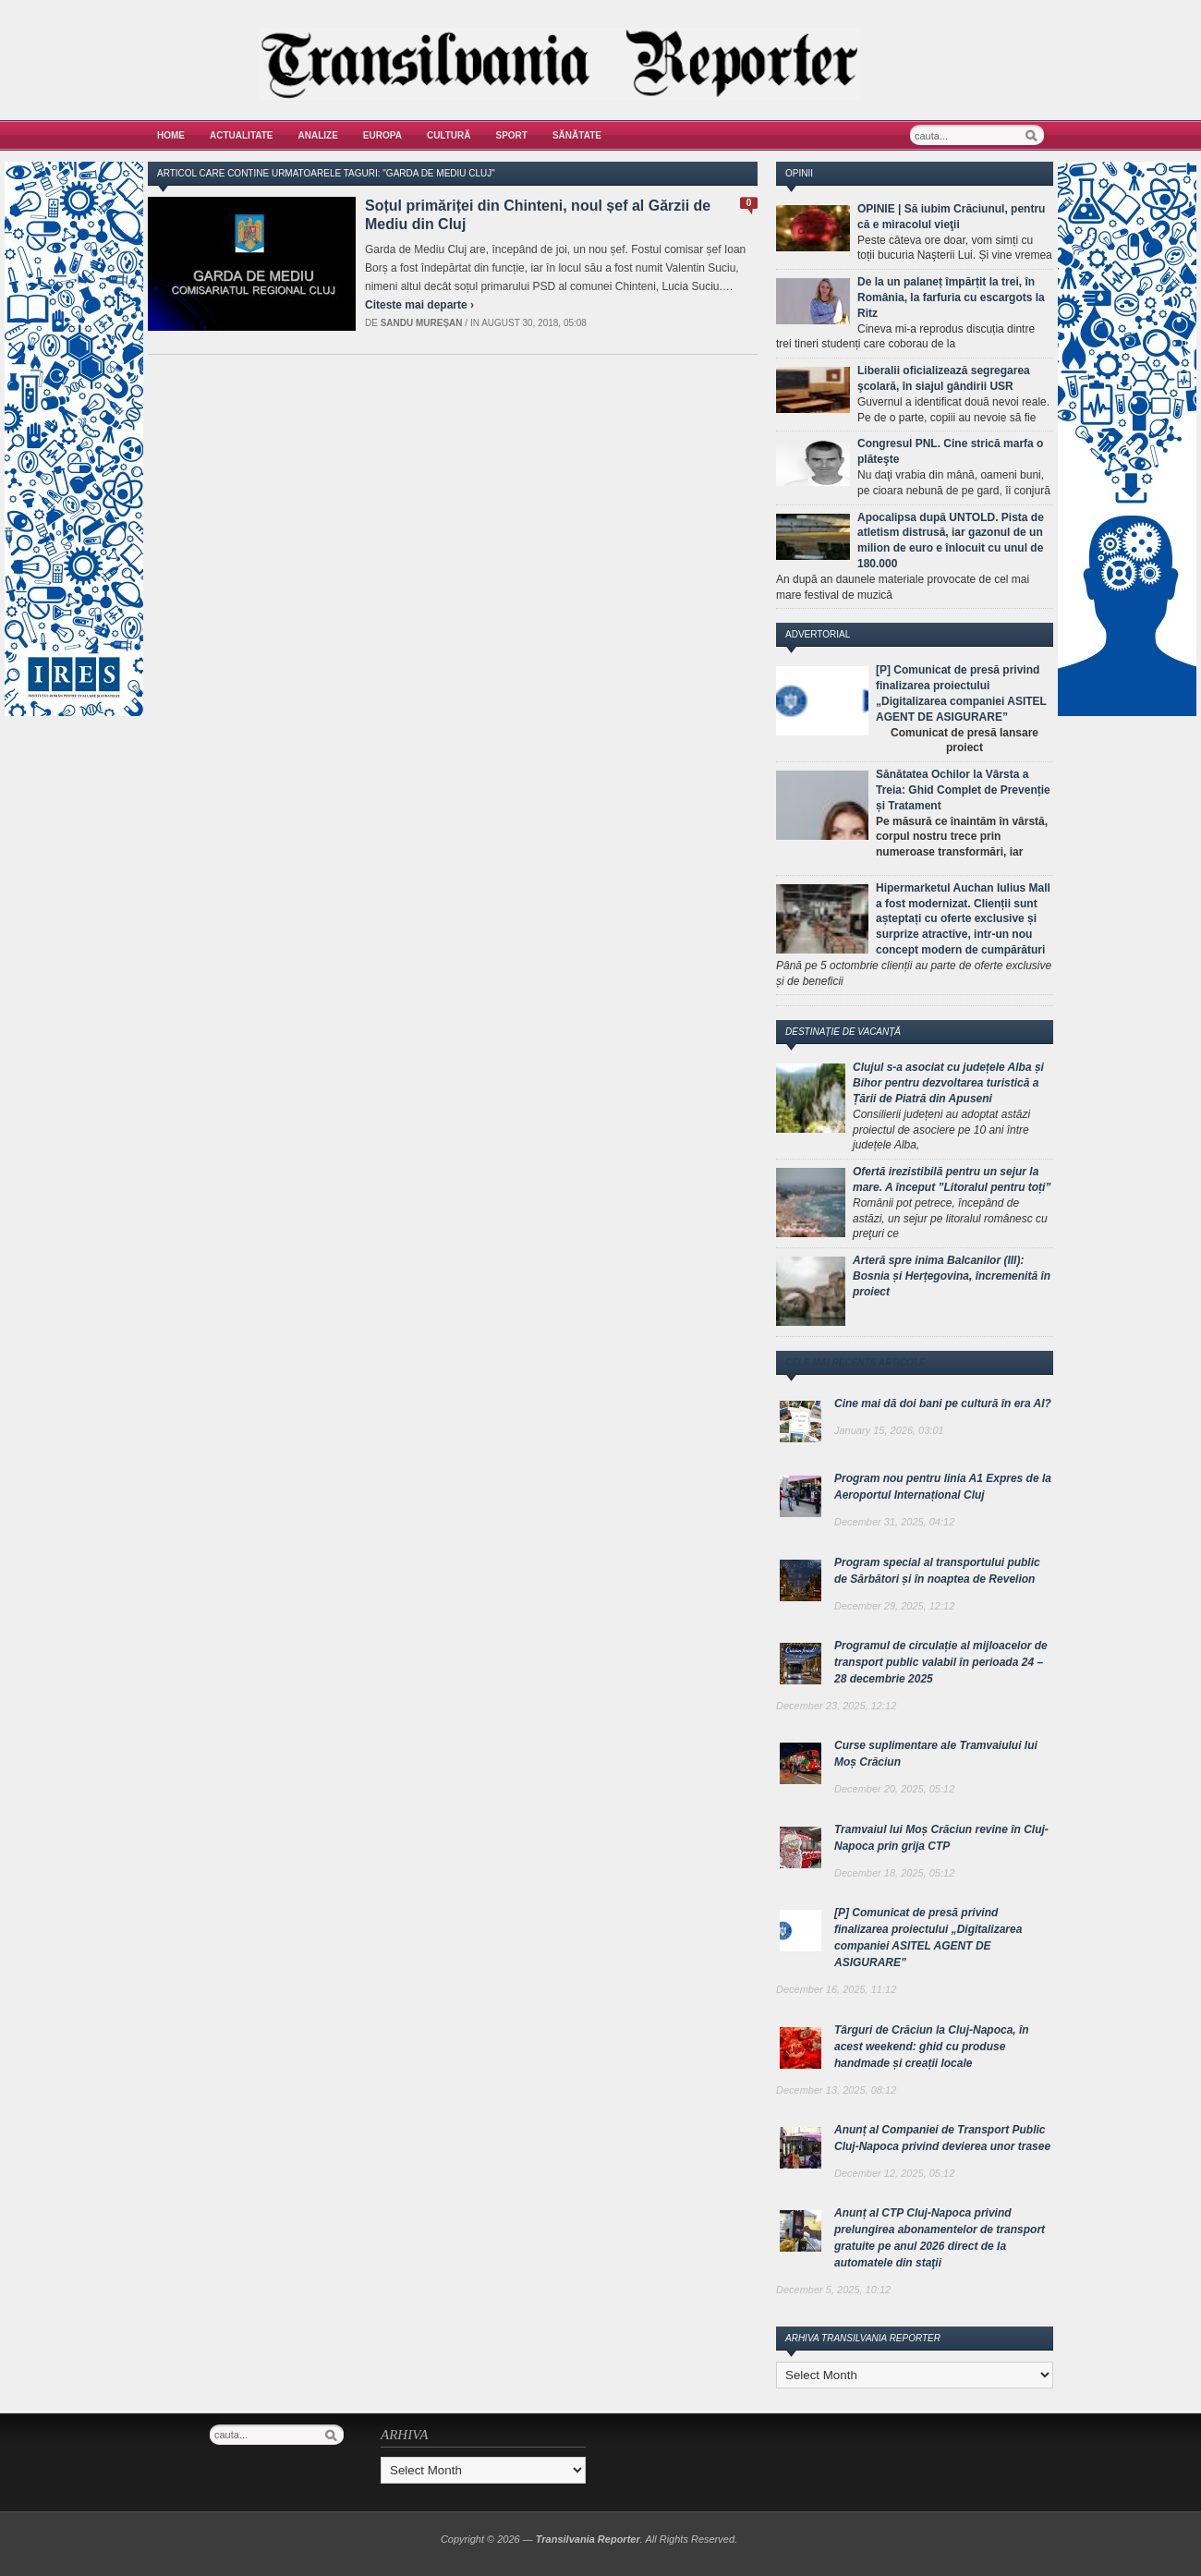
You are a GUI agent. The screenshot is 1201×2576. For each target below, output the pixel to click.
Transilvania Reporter (588, 2539)
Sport (512, 135)
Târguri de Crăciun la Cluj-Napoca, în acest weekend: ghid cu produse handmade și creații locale (931, 2046)
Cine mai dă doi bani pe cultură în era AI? (942, 1403)
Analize (318, 135)
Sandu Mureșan (422, 323)
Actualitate (241, 135)
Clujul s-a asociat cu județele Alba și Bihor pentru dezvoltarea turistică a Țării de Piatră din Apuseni (948, 1083)
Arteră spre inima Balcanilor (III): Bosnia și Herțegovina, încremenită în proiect (951, 1276)
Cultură (449, 135)
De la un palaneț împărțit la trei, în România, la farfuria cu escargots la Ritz (951, 297)
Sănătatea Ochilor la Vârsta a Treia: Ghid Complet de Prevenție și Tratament (963, 790)
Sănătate (576, 135)
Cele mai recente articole (855, 1362)
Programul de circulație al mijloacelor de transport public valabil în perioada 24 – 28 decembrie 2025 (941, 1662)
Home (171, 135)
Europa (382, 135)
